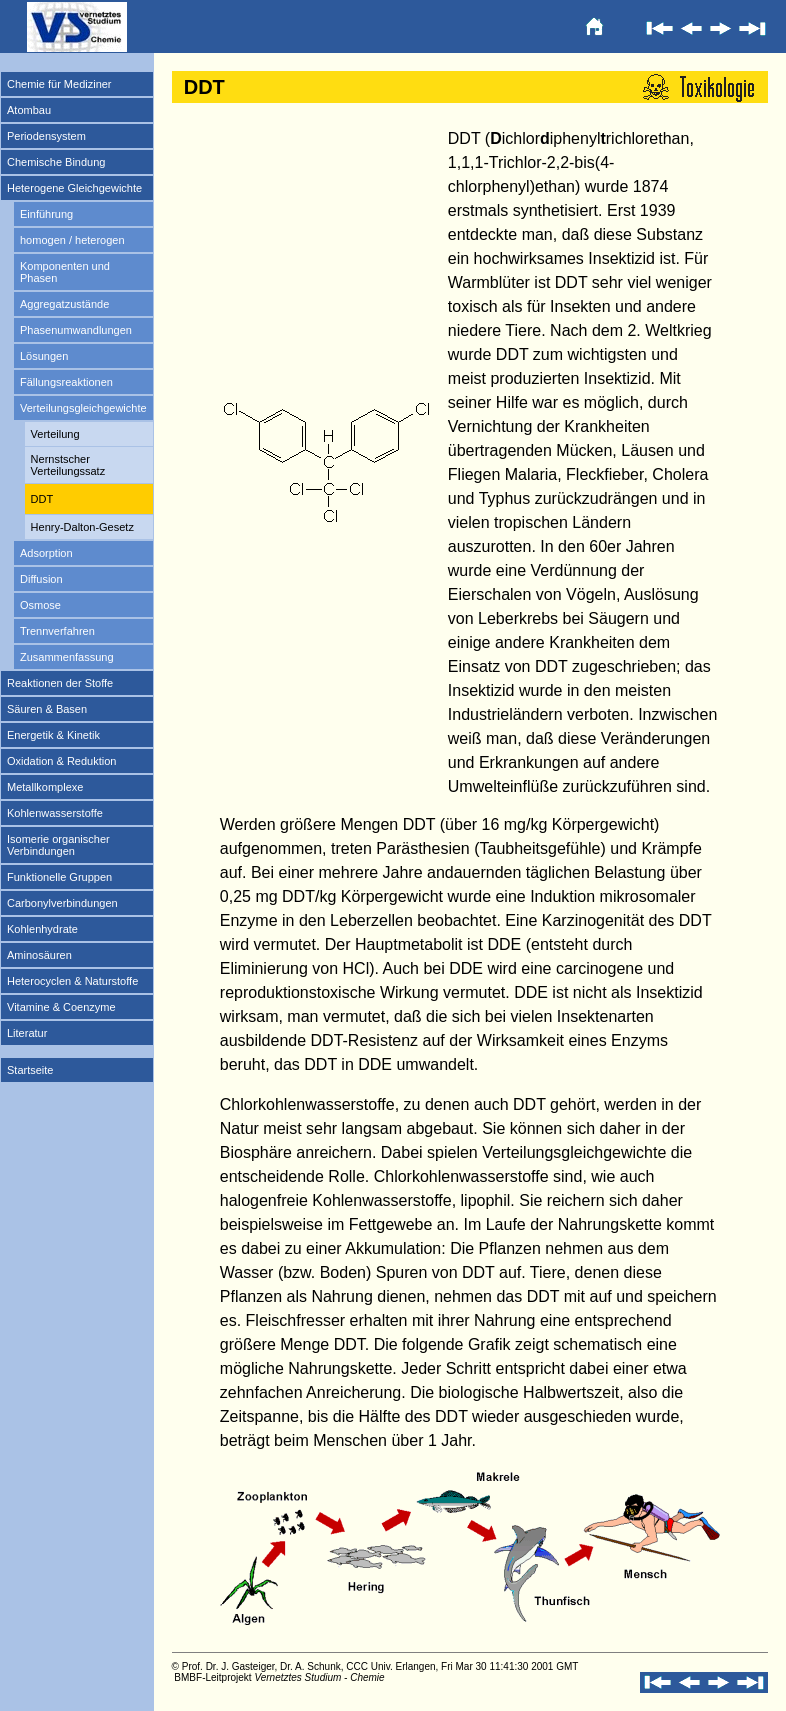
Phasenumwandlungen (76, 330)
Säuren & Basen (47, 709)
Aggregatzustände (64, 304)
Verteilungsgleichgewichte (83, 408)
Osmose (40, 605)
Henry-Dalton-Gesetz (82, 527)
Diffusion (41, 579)
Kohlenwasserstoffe (55, 813)
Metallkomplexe (45, 787)
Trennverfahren (57, 631)
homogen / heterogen (72, 240)
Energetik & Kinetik (53, 735)
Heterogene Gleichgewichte (74, 188)
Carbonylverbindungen (62, 903)
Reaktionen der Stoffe (60, 683)
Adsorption (46, 553)
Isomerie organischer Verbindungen (58, 845)
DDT (42, 499)
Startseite (30, 1070)
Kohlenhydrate (42, 929)
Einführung (46, 214)
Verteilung (55, 434)
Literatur (27, 1033)
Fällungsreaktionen (66, 382)
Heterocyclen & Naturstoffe (72, 981)
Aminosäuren (39, 955)
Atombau (29, 110)
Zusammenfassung (67, 657)
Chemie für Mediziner (59, 84)
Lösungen (44, 356)
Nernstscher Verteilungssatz (68, 465)
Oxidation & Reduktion (61, 761)
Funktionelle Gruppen (59, 877)
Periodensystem (46, 136)
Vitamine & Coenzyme (61, 1007)
